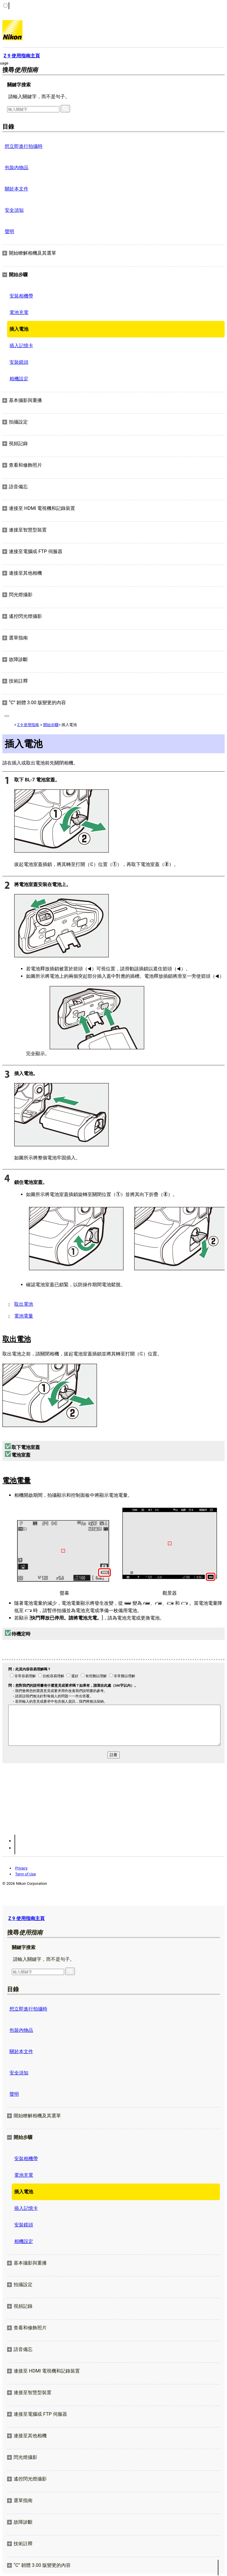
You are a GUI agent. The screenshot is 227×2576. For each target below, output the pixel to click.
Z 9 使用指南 (28, 725)
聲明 (9, 231)
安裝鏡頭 (18, 362)
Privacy (21, 1868)
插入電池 (18, 329)
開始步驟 (51, 725)
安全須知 (14, 210)
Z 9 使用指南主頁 (26, 1918)
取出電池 (23, 1304)
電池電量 (23, 1316)
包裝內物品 (16, 167)
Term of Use (25, 1874)
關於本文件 (16, 189)
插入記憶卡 (21, 345)
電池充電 (18, 312)
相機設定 (18, 379)
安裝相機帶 (21, 296)
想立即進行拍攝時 (24, 146)
